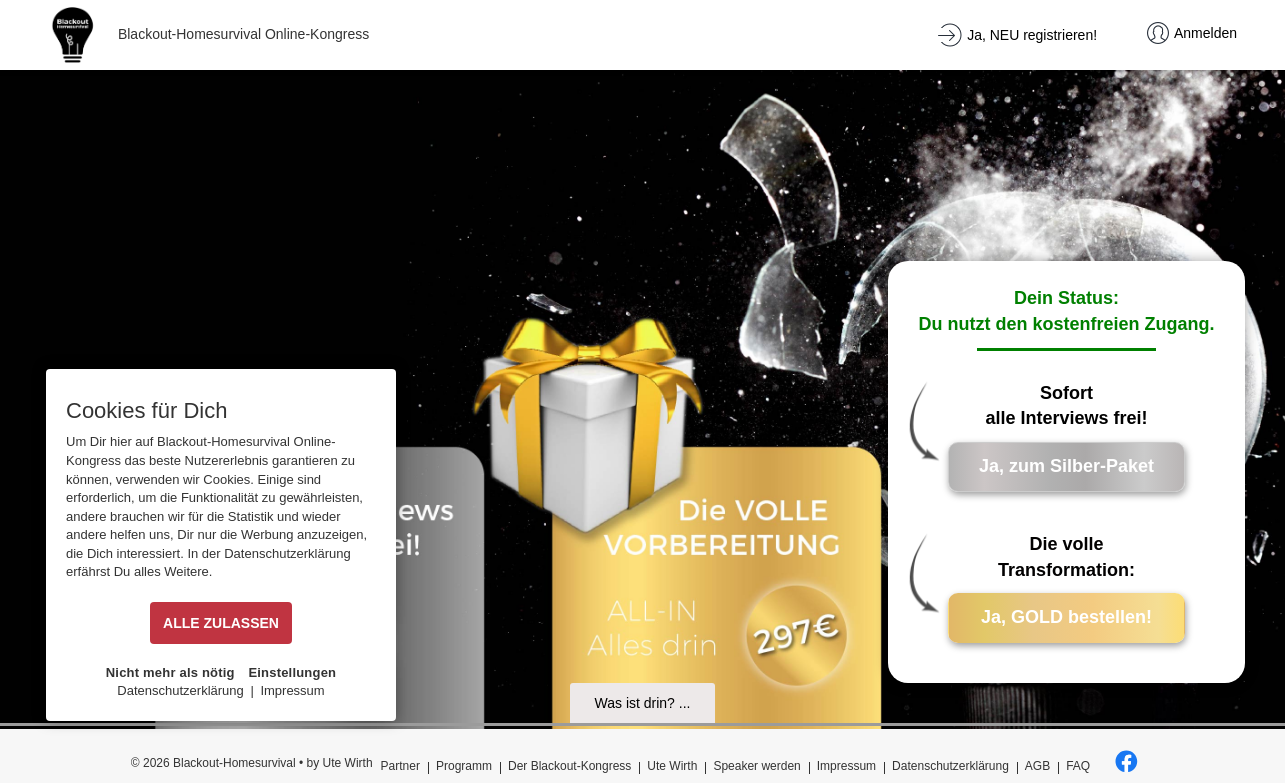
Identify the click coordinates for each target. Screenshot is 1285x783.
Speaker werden (756, 766)
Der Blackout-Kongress (569, 766)
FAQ (1078, 766)
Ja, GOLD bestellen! (1066, 617)
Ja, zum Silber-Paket (1066, 466)
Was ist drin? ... (643, 703)
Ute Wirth (672, 766)
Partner (400, 766)
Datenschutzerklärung (950, 766)
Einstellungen (292, 672)
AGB (1037, 766)
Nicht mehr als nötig (170, 672)
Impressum (846, 766)
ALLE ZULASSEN (221, 623)
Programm (464, 766)
